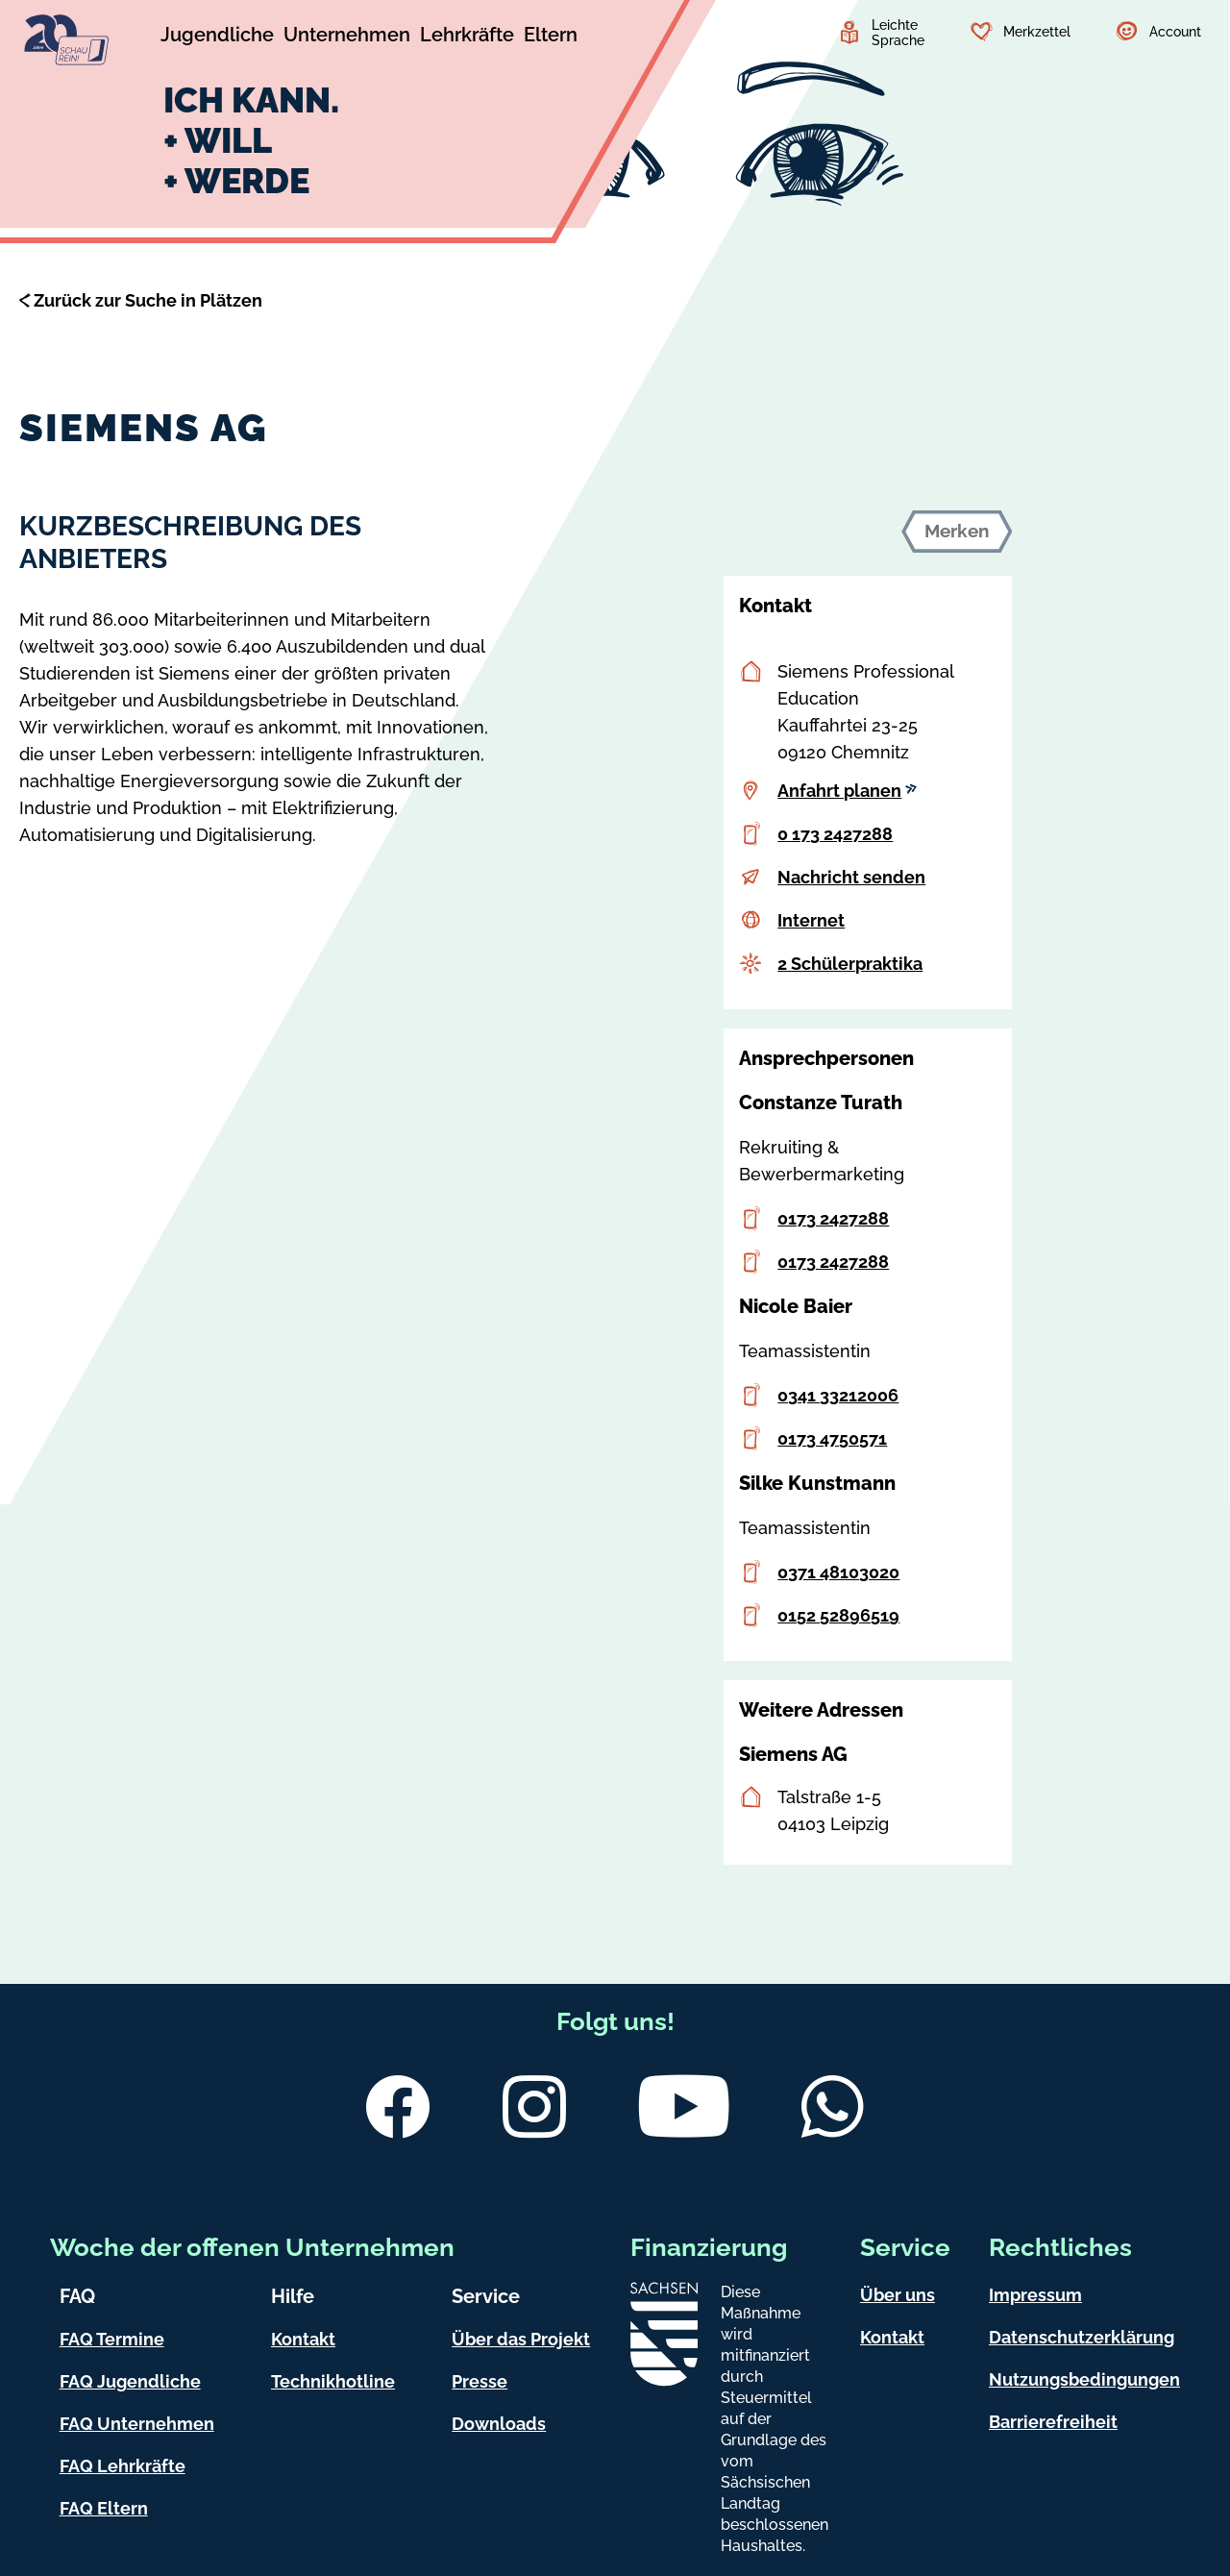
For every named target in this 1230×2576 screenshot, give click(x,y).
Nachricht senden (851, 877)
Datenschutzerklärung (1081, 2337)
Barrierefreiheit (1053, 2422)
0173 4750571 (832, 1438)
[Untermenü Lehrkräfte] (467, 37)
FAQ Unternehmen (137, 2424)
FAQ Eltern (104, 2508)
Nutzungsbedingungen (1084, 2379)
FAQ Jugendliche (130, 2381)
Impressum (1035, 2295)
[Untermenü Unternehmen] (346, 37)
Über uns (897, 2295)
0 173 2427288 (835, 834)
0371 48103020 (838, 1572)
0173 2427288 (833, 1218)
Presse (479, 2381)
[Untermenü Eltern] (551, 37)
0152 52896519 (838, 1615)
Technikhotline (333, 2381)
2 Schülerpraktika (849, 964)
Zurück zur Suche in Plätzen (148, 300)
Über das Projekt (521, 2339)
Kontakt (303, 2339)
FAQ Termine (112, 2339)
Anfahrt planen (847, 790)
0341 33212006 (837, 1395)
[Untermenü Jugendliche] (217, 37)
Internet (811, 920)
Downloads (499, 2424)
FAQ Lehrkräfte (122, 2466)
